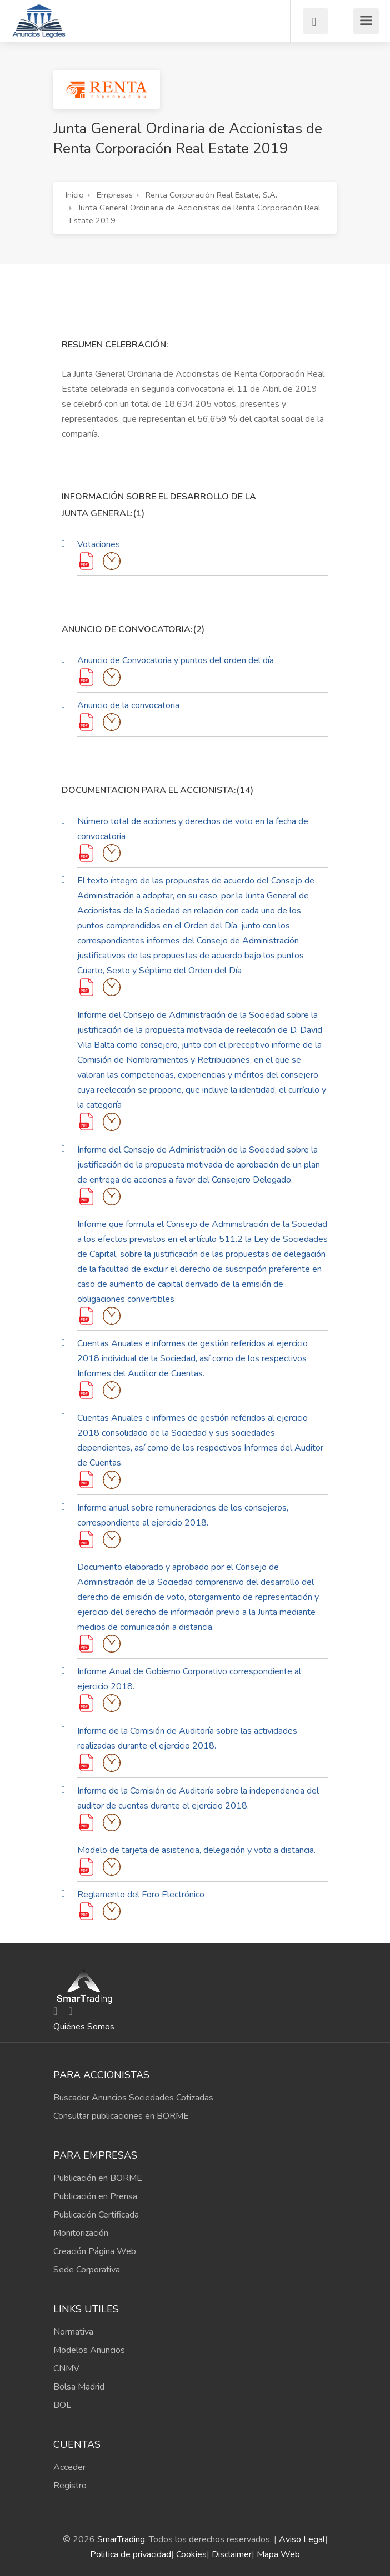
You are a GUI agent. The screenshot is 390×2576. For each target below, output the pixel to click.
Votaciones (98, 544)
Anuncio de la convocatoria (128, 705)
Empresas (115, 194)
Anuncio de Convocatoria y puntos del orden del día (175, 660)
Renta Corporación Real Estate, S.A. (211, 194)
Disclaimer (232, 2554)
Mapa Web (278, 2554)
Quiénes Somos (83, 2027)
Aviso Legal (302, 2539)
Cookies (191, 2554)
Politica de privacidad (130, 2554)
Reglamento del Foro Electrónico (140, 1894)
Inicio (75, 194)
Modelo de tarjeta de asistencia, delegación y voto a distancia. (196, 1850)
